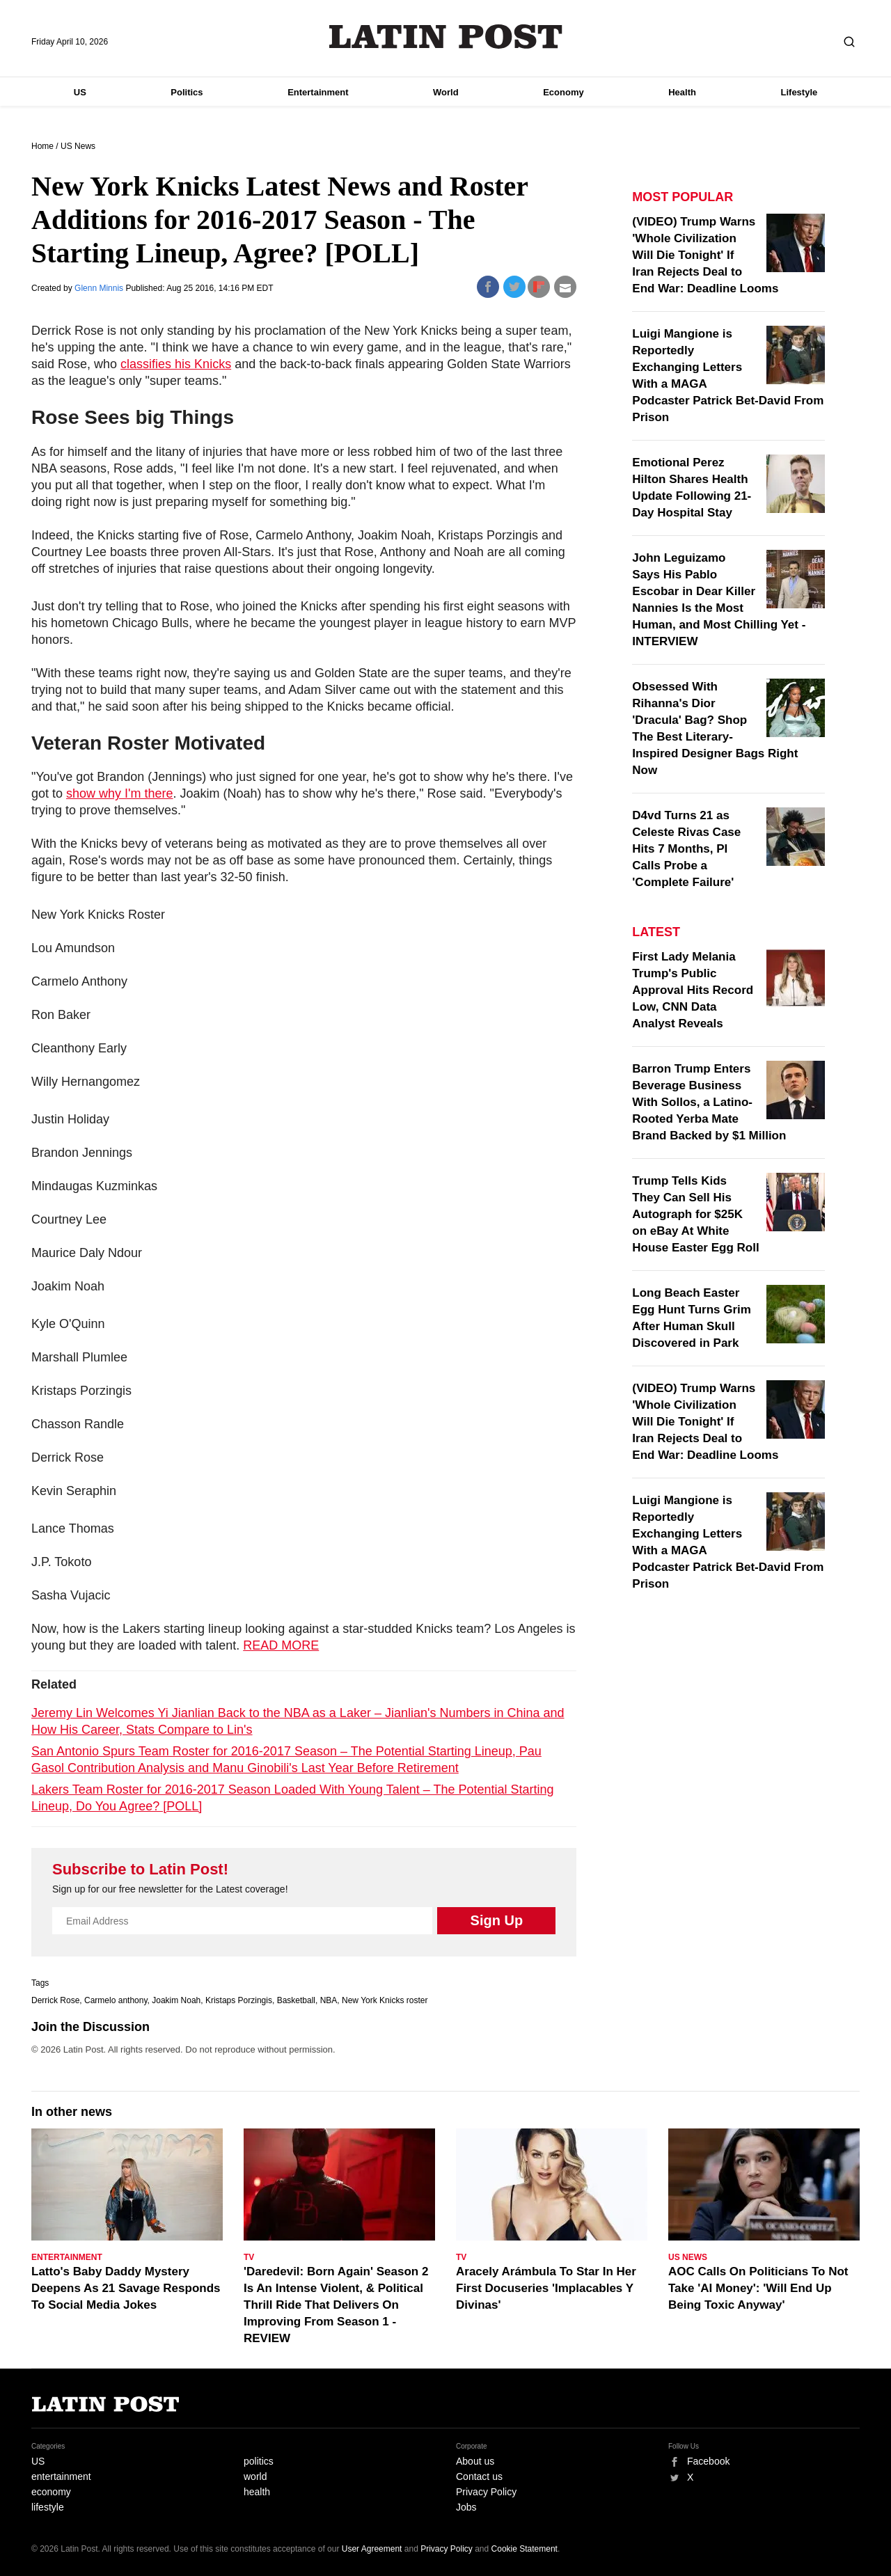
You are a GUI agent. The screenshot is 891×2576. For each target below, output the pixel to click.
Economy (563, 92)
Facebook (708, 2461)
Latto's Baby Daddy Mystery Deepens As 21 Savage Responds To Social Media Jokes (126, 2288)
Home (42, 146)
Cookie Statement (524, 2549)
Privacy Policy (486, 2491)
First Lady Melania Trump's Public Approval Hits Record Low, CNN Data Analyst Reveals (692, 990)
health (257, 2491)
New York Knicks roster (384, 2000)
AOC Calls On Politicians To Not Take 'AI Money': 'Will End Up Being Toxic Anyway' (758, 2288)
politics (259, 2461)
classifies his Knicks (175, 364)
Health (682, 92)
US (80, 92)
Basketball (296, 2000)
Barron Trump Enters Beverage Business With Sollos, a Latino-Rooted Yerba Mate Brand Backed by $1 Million (709, 1102)
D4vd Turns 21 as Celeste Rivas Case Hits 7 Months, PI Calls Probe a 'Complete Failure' (686, 849)
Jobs (466, 2507)
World (446, 92)
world (255, 2476)
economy (51, 2491)
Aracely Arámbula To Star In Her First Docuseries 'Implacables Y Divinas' (546, 2288)
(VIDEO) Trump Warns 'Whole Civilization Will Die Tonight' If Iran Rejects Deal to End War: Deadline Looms (705, 255)
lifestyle (47, 2507)
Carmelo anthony (116, 2000)
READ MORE (281, 1645)
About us (475, 2461)
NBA (329, 2000)
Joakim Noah (176, 2000)
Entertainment (317, 92)
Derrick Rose (55, 2000)
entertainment (61, 2476)
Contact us (479, 2476)
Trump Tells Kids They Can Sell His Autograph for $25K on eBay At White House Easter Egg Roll (695, 1214)
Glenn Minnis (99, 288)
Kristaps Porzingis (238, 2000)
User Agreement (372, 2549)
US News (78, 146)
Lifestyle (799, 92)
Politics (187, 92)
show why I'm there (119, 793)
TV (249, 2257)
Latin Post (445, 36)
